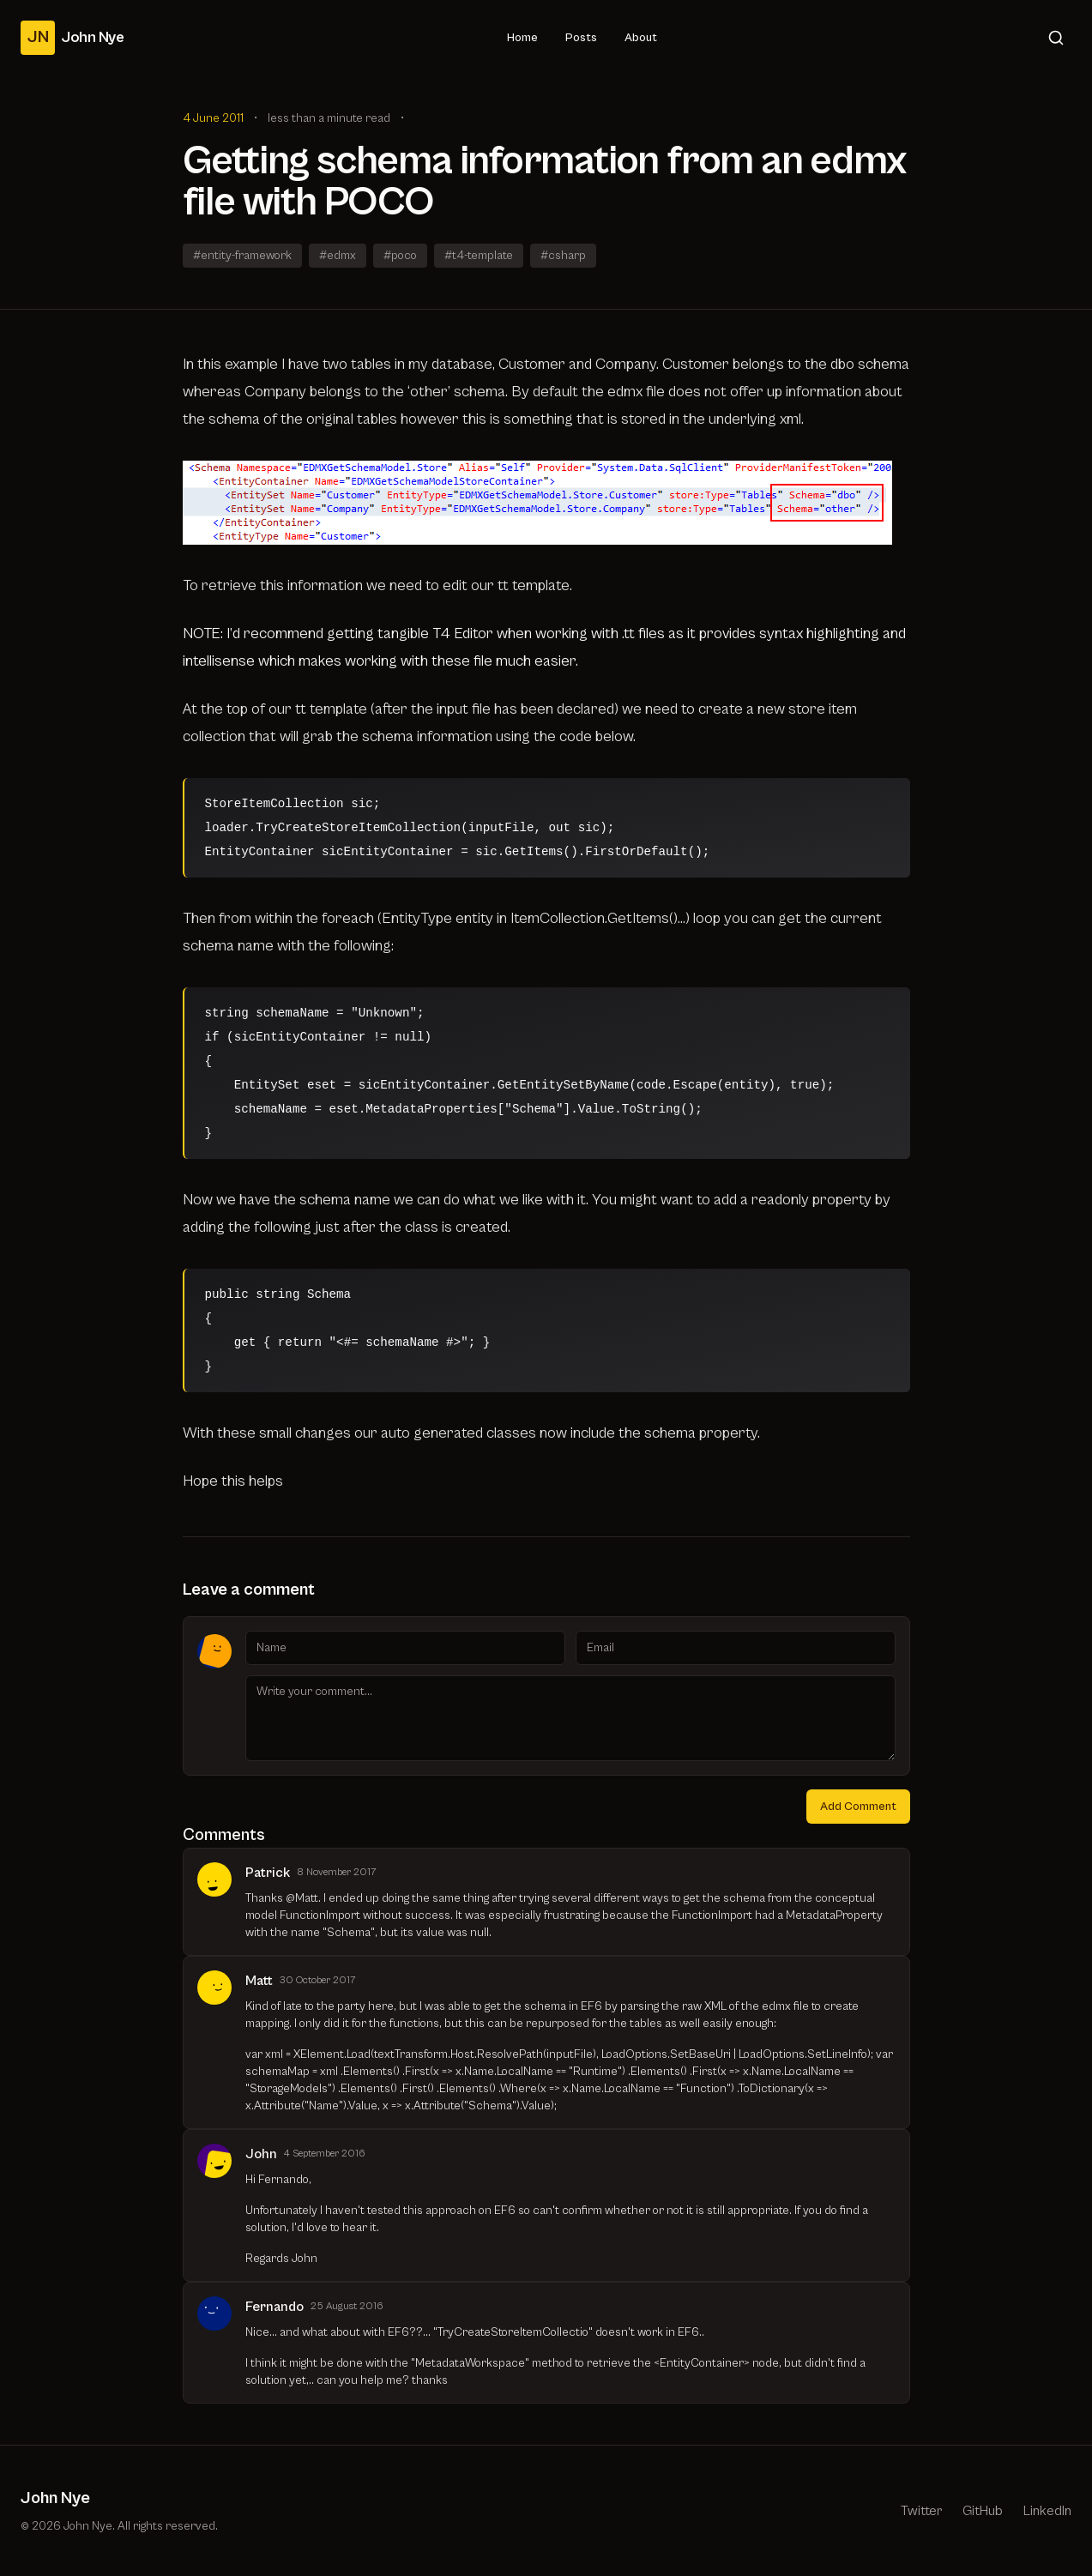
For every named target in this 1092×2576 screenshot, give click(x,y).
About (640, 38)
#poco (400, 255)
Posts (581, 38)
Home (522, 38)
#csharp (563, 255)
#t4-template (478, 255)
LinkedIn (1047, 2511)
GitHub (982, 2511)
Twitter (921, 2511)
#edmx (337, 255)
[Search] (1056, 37)
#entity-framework (242, 255)
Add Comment (858, 1806)
